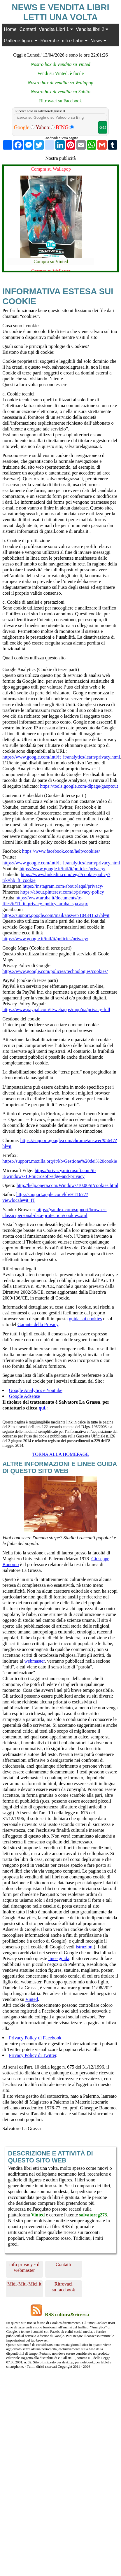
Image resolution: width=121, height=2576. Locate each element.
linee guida (58, 1958)
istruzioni (85, 1947)
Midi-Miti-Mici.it (24, 2284)
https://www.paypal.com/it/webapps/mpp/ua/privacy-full (56, 1009)
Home (10, 29)
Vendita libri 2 (92, 29)
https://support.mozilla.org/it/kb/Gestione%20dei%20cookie (59, 1161)
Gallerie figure (20, 40)
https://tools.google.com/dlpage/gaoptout (79, 786)
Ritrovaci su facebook (63, 2287)
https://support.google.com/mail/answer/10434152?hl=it (55, 915)
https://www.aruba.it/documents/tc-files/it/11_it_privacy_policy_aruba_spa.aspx (45, 900)
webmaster (34, 1661)
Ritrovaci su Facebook (60, 101)
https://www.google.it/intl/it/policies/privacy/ (62, 868)
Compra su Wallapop (51, 169)
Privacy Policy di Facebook (35, 2038)
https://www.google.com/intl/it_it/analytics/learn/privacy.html (61, 757)
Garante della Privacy (37, 1324)
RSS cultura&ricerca (67, 2314)
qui (41, 1408)
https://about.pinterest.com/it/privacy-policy (62, 892)
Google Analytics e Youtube (35, 1390)
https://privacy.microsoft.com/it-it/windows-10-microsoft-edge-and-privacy (49, 1173)
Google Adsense (24, 1396)
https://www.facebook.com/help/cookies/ (61, 851)
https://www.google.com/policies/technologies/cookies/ (55, 971)
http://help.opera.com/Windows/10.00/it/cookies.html (67, 1185)
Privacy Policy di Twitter (32, 2055)
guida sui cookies (85, 1318)
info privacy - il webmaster (24, 2267)
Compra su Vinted (51, 261)
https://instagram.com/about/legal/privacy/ (63, 886)
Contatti (28, 29)
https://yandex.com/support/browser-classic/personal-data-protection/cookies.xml (54, 1212)
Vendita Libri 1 (56, 29)
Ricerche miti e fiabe (63, 40)
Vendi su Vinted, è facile (60, 73)
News (98, 40)
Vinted (31, 1999)
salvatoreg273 (93, 2215)
